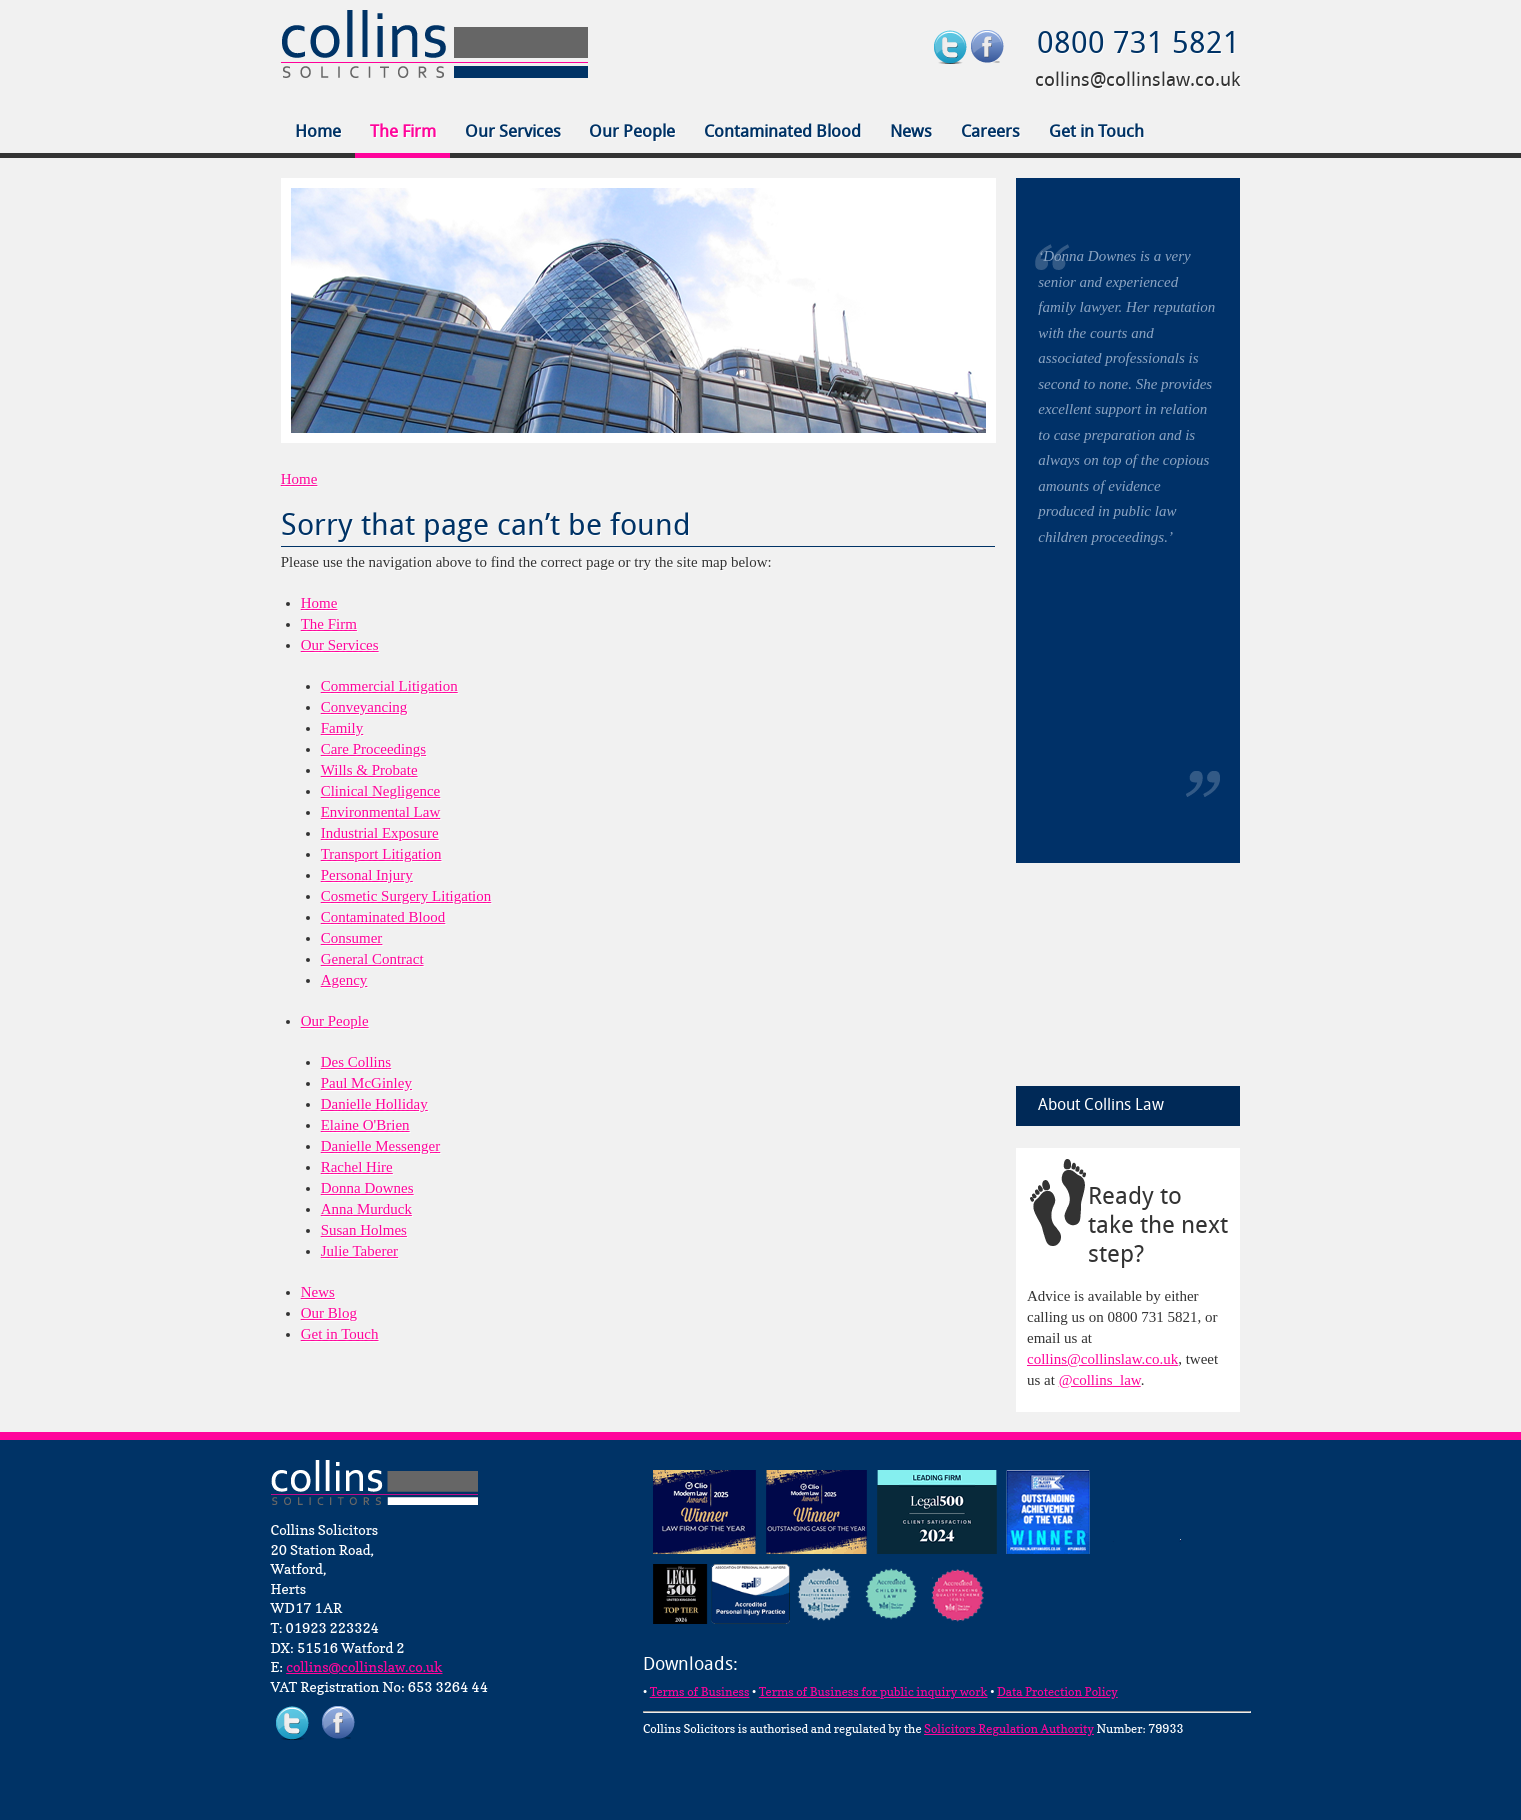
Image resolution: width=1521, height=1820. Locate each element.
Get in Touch (1096, 132)
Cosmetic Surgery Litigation (406, 896)
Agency (344, 980)
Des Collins (356, 1062)
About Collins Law (1101, 1106)
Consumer (352, 938)
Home (318, 132)
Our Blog (329, 1313)
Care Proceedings (373, 749)
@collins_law (1100, 1380)
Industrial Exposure (380, 833)
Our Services (513, 132)
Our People (632, 132)
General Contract (372, 959)
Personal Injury (367, 875)
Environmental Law (381, 812)
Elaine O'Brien (365, 1125)
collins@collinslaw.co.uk (1137, 81)
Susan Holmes (364, 1230)
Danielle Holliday (374, 1104)
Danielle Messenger (381, 1146)
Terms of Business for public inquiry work (873, 1691)
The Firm (403, 132)
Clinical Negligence (381, 791)
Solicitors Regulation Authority (1009, 1728)
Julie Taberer (359, 1251)
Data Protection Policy (1057, 1691)
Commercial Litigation (389, 686)
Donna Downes (367, 1188)
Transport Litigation (381, 854)
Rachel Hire (357, 1167)
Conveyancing (364, 707)
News (911, 132)
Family (342, 728)
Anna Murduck (366, 1209)
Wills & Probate (369, 770)
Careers (990, 132)
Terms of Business (700, 1691)
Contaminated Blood (782, 132)
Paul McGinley (366, 1083)
